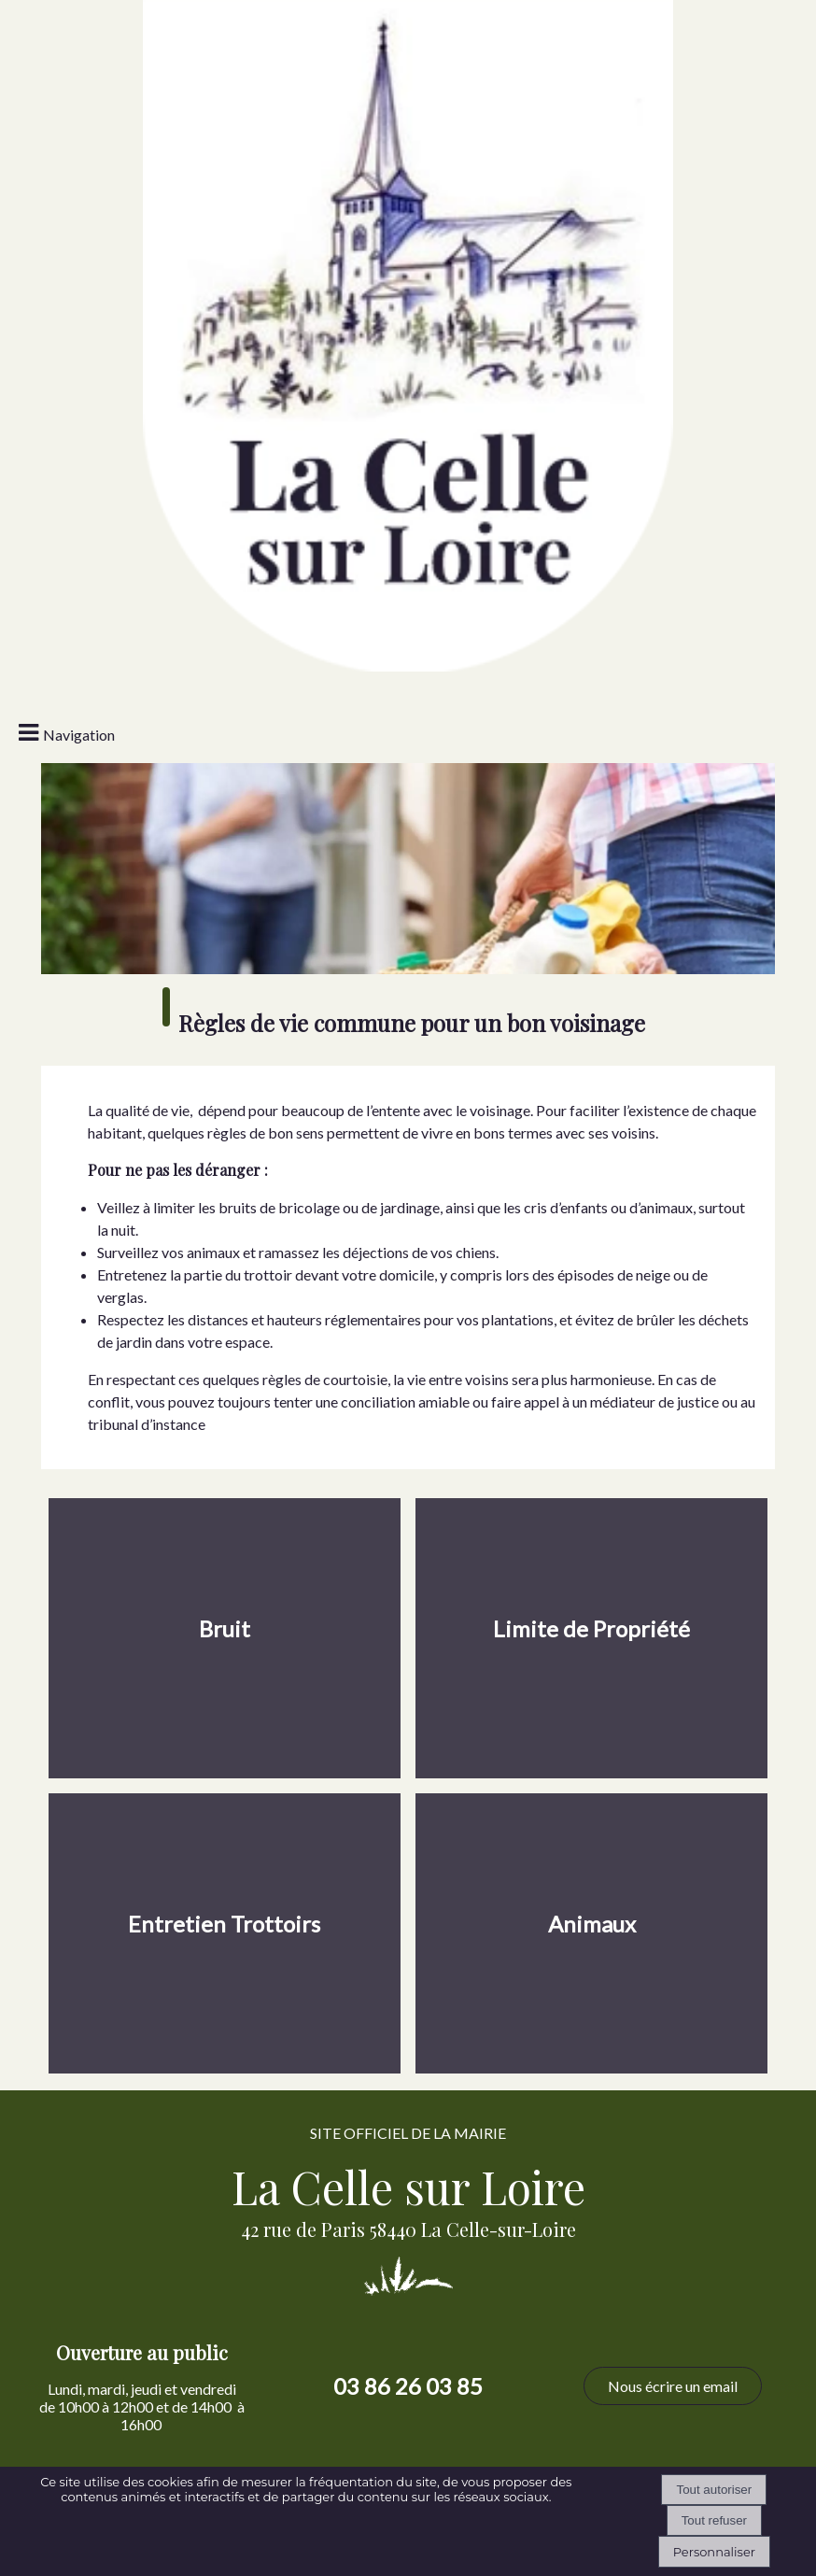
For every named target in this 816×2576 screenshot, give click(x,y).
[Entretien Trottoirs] (225, 1933)
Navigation (79, 734)
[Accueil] (408, 117)
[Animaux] (591, 1933)
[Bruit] (225, 1638)
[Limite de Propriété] (591, 1638)
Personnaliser (714, 2551)
